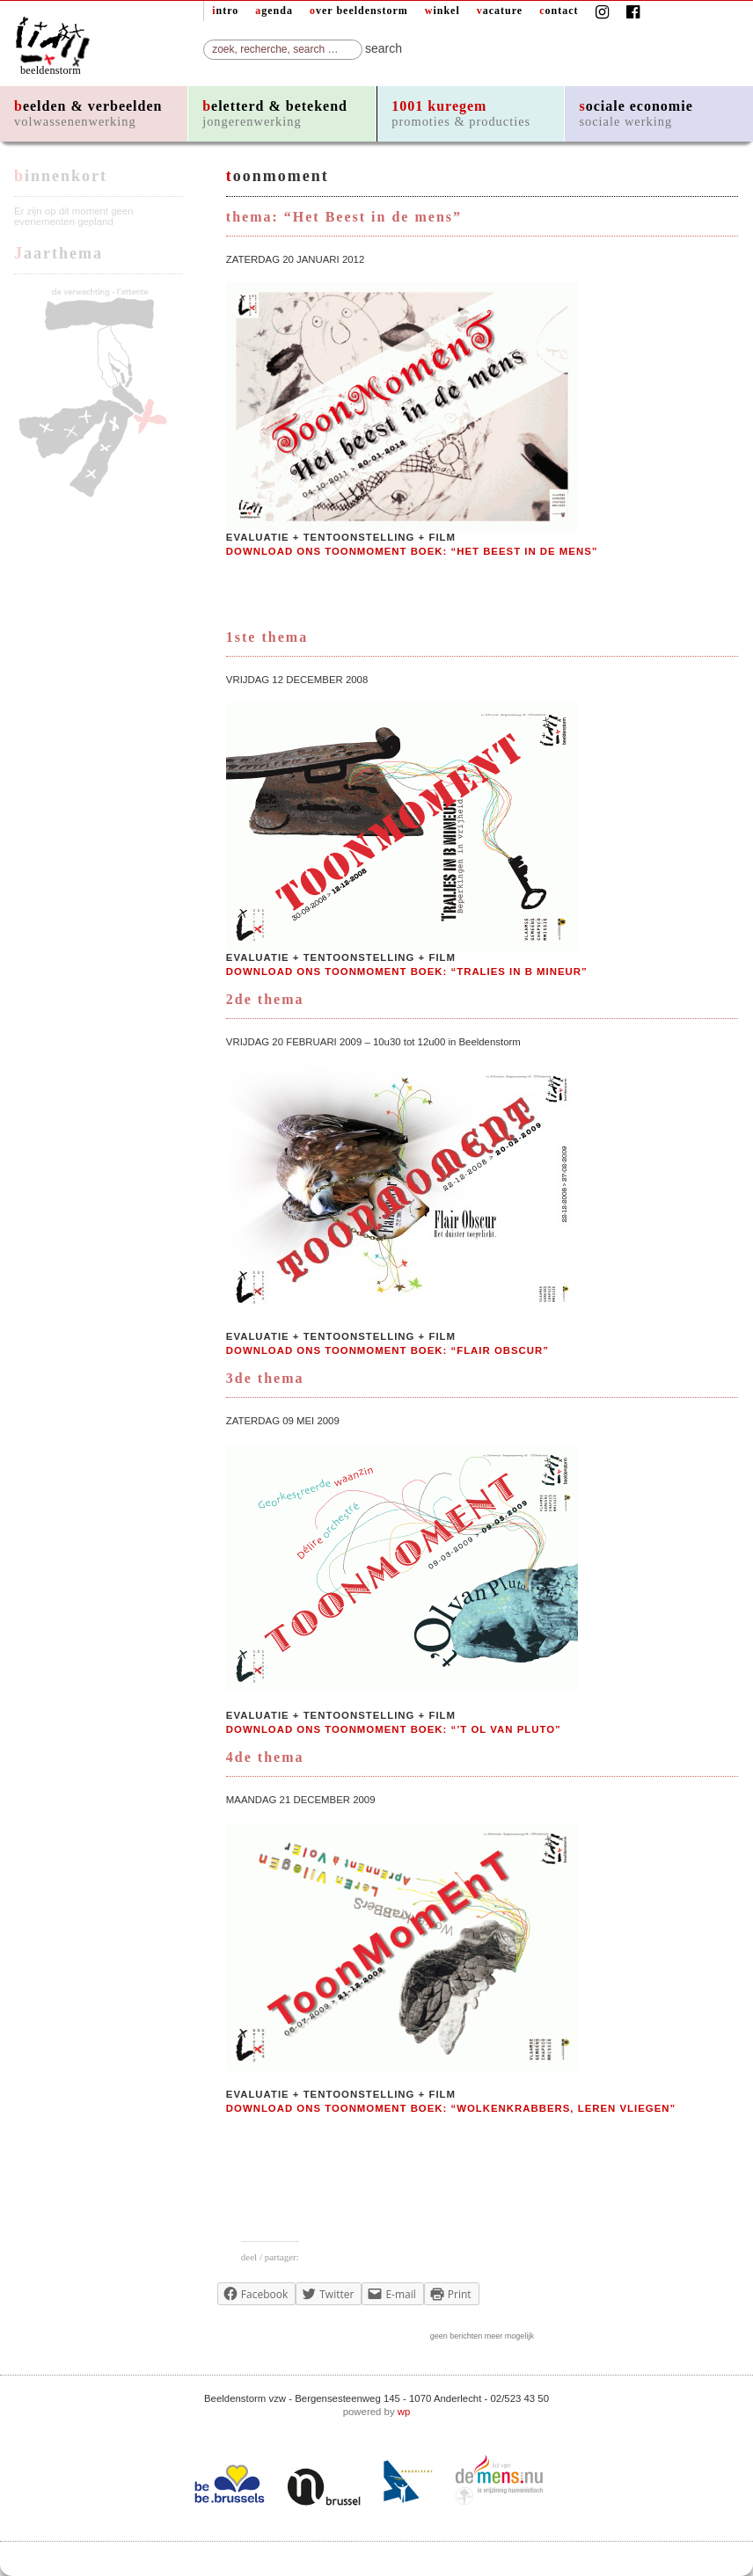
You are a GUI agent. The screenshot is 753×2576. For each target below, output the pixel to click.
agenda (274, 10)
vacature (500, 10)
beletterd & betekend (274, 113)
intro (225, 10)
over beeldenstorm (359, 10)
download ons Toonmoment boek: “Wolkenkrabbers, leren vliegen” (451, 2108)
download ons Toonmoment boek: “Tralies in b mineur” (407, 971)
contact (558, 10)
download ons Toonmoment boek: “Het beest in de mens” (412, 551)
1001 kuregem (460, 113)
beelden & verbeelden (88, 113)
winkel (442, 10)
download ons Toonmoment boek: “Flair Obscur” (387, 1350)
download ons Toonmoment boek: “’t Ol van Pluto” (393, 1729)
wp (404, 2411)
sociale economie (635, 113)
